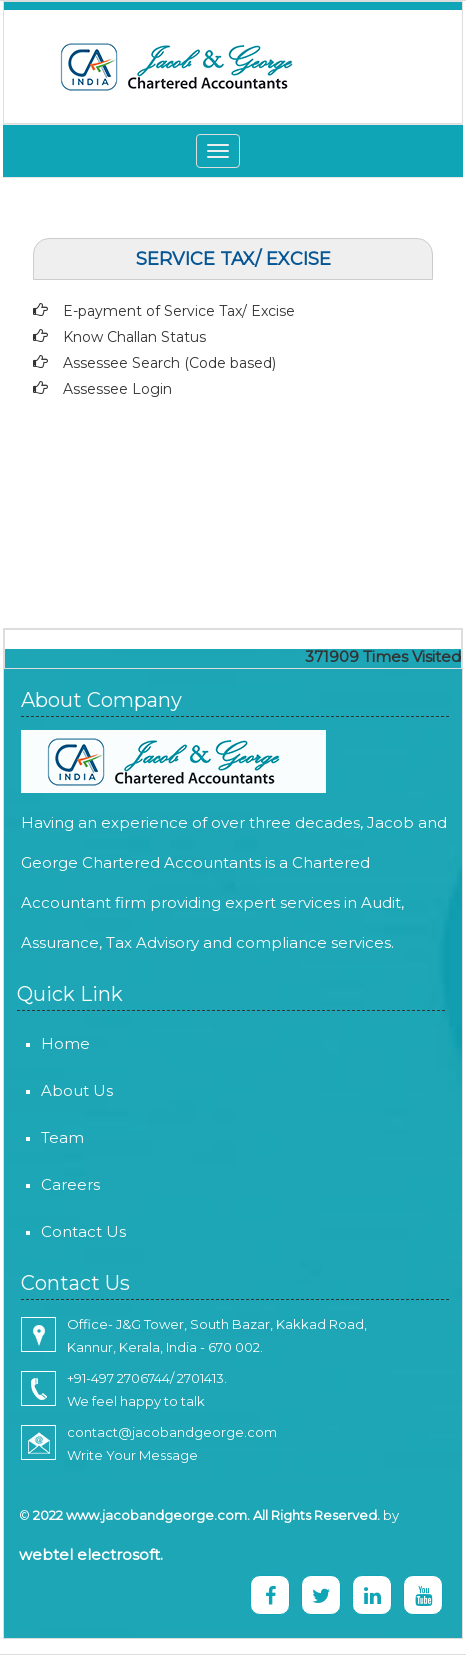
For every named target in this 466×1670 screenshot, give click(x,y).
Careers (54, 1184)
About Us (61, 1090)
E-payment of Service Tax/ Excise (179, 311)
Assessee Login (117, 389)
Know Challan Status (134, 337)
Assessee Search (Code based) (169, 363)
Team (46, 1137)
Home (49, 1043)
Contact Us (67, 1231)
